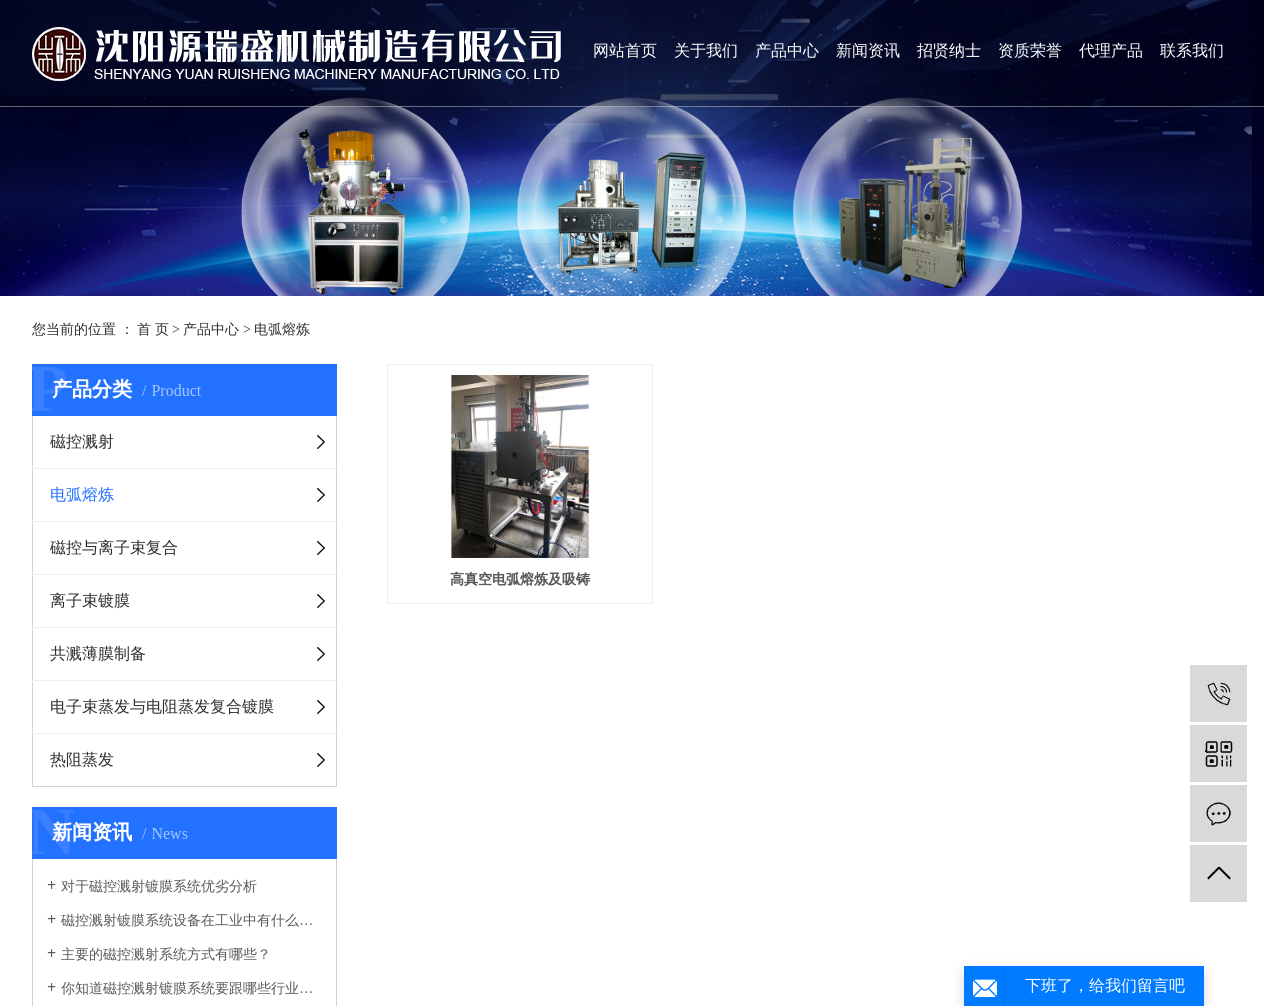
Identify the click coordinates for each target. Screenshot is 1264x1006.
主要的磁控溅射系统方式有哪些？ (166, 954)
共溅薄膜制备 (98, 653)
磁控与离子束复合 (114, 547)
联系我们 (1192, 50)
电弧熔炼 (282, 329)
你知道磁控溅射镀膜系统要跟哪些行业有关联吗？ (191, 988)
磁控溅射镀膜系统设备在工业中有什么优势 (191, 920)
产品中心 (787, 50)
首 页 (153, 329)
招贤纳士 (949, 50)
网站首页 (625, 50)
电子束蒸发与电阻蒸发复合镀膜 (162, 706)
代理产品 (1111, 50)
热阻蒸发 (82, 759)
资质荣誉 (1030, 50)
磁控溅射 (82, 441)
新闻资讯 (868, 50)
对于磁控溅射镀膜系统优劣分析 (159, 886)
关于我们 (706, 50)
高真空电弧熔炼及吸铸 (522, 582)
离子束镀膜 (90, 600)
